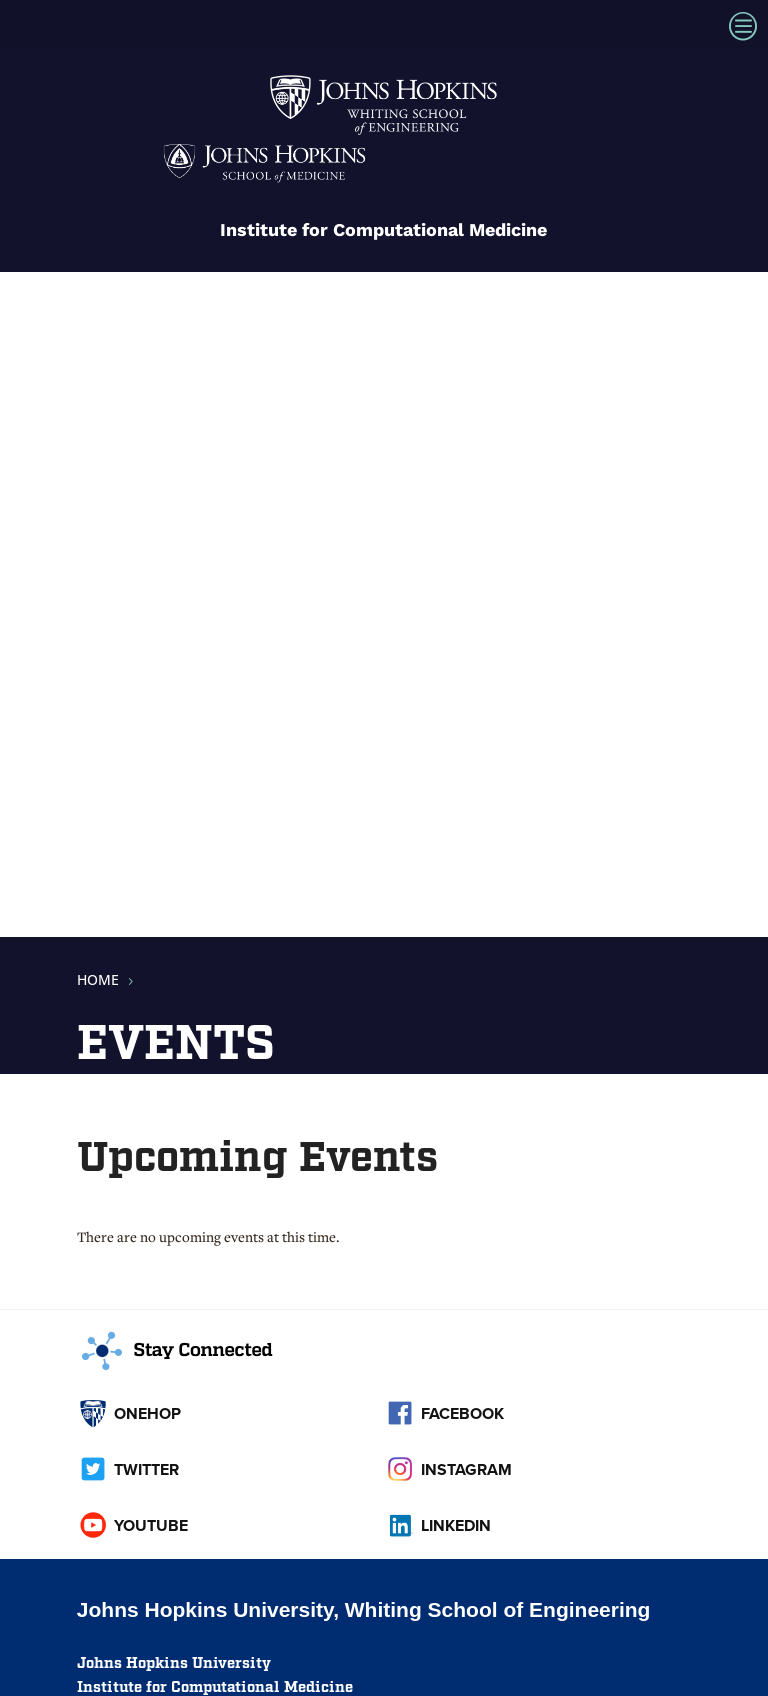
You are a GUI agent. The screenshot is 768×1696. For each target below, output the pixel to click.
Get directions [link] (140, 1126)
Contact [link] (113, 1220)
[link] (384, 134)
